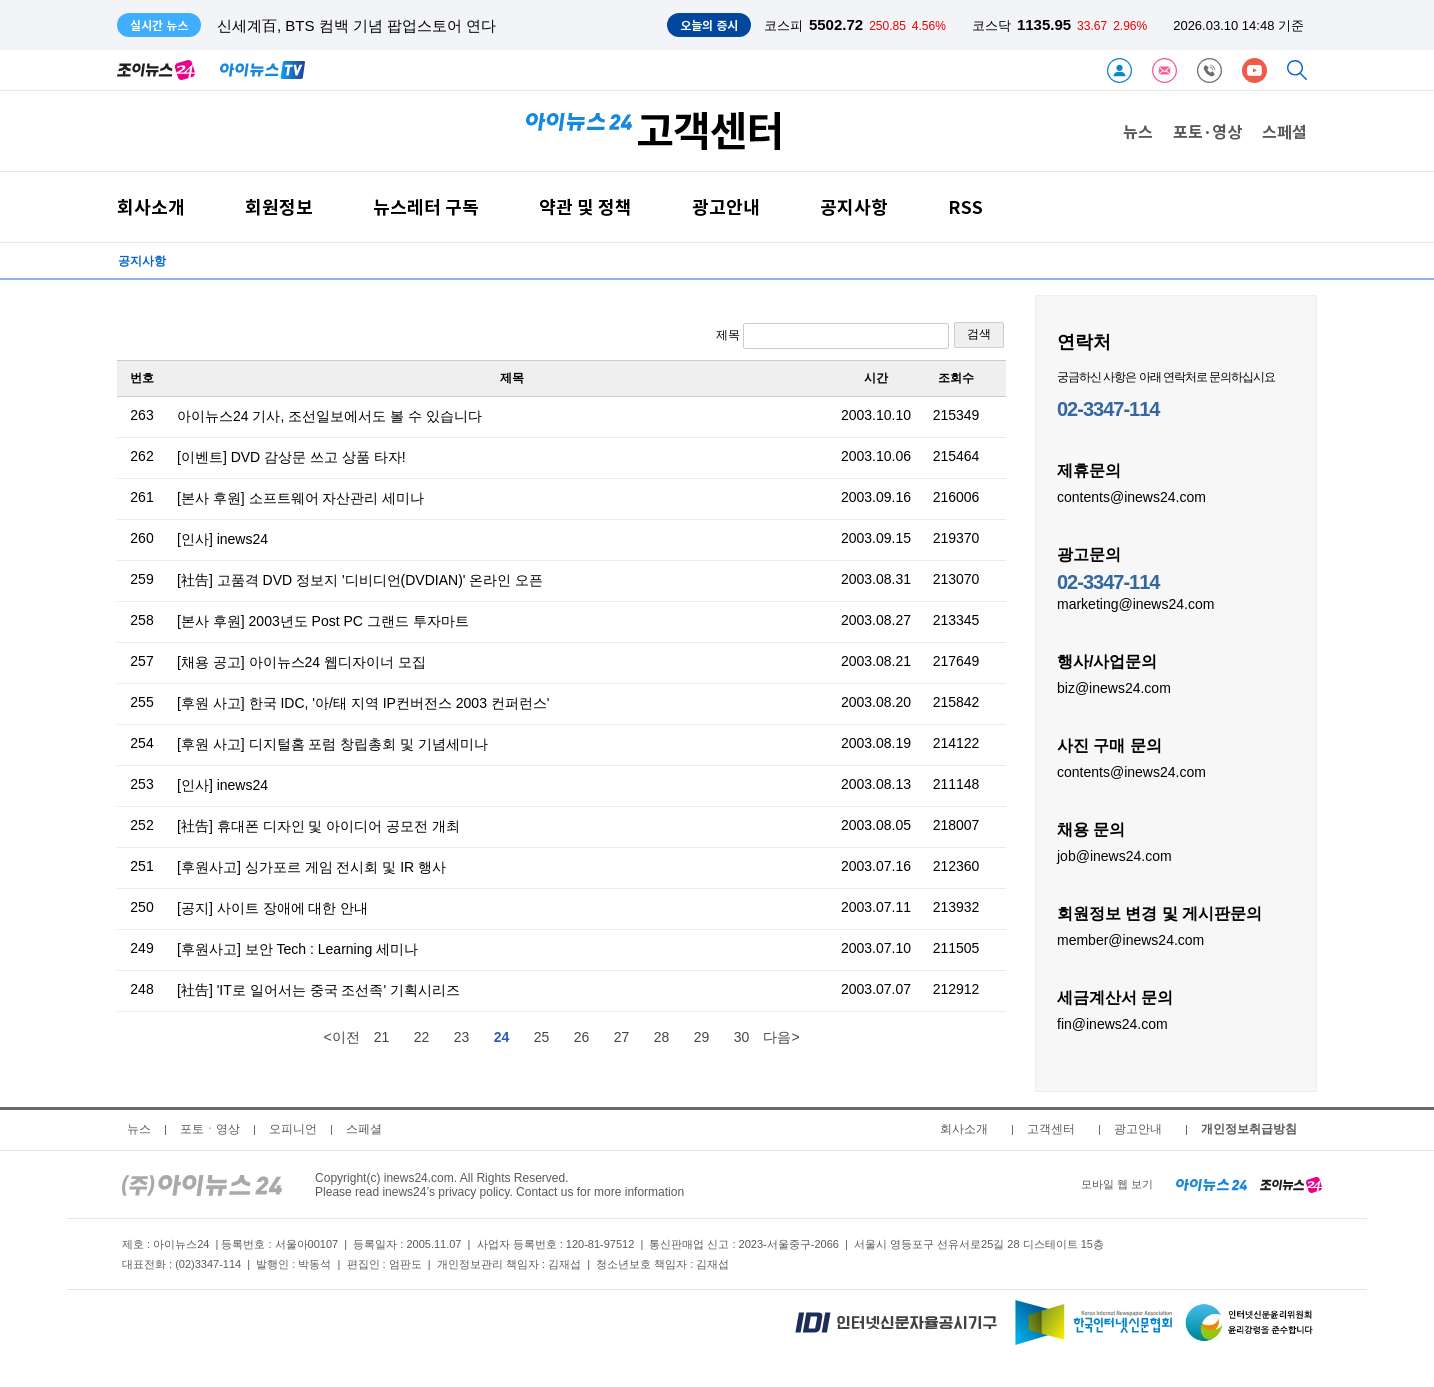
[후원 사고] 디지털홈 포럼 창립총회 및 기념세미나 (332, 744)
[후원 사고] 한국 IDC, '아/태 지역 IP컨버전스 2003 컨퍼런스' (363, 703)
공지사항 (854, 206)
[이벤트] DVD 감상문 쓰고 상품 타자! (291, 457)
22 (422, 1037)
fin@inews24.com (1112, 1023)
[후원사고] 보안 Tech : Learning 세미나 (297, 949)
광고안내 (726, 206)
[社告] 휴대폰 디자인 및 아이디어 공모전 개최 (318, 826)
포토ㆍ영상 (210, 1129)
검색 (979, 334)
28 (662, 1037)
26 (582, 1037)
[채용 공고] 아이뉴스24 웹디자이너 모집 (301, 662)
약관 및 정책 (585, 206)
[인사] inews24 (222, 539)
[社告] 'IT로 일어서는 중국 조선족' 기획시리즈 (318, 990)
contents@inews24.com (1131, 496)
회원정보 (279, 206)
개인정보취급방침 (1249, 1129)
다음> (781, 1037)
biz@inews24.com (1114, 687)
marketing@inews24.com (1135, 603)
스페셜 (1284, 131)
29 (702, 1037)
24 (502, 1037)
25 (542, 1037)
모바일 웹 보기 (1117, 1184)
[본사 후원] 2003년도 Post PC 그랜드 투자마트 (323, 621)
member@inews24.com (1130, 939)
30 (742, 1037)
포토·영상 (1207, 131)
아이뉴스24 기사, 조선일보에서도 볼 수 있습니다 (329, 416)
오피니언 (293, 1129)
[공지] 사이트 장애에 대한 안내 (272, 908)
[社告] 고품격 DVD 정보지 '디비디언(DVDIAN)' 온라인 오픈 (360, 580)
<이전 (341, 1037)
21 (382, 1037)
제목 (832, 336)
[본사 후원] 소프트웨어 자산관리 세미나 (300, 498)
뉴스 (1138, 131)
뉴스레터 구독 (426, 206)
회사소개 (151, 206)
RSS (965, 206)
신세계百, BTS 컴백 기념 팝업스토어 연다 (356, 25)
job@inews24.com (1114, 855)
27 (622, 1037)
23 (462, 1037)
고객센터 (1051, 1129)
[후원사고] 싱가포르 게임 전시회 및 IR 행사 (311, 867)
